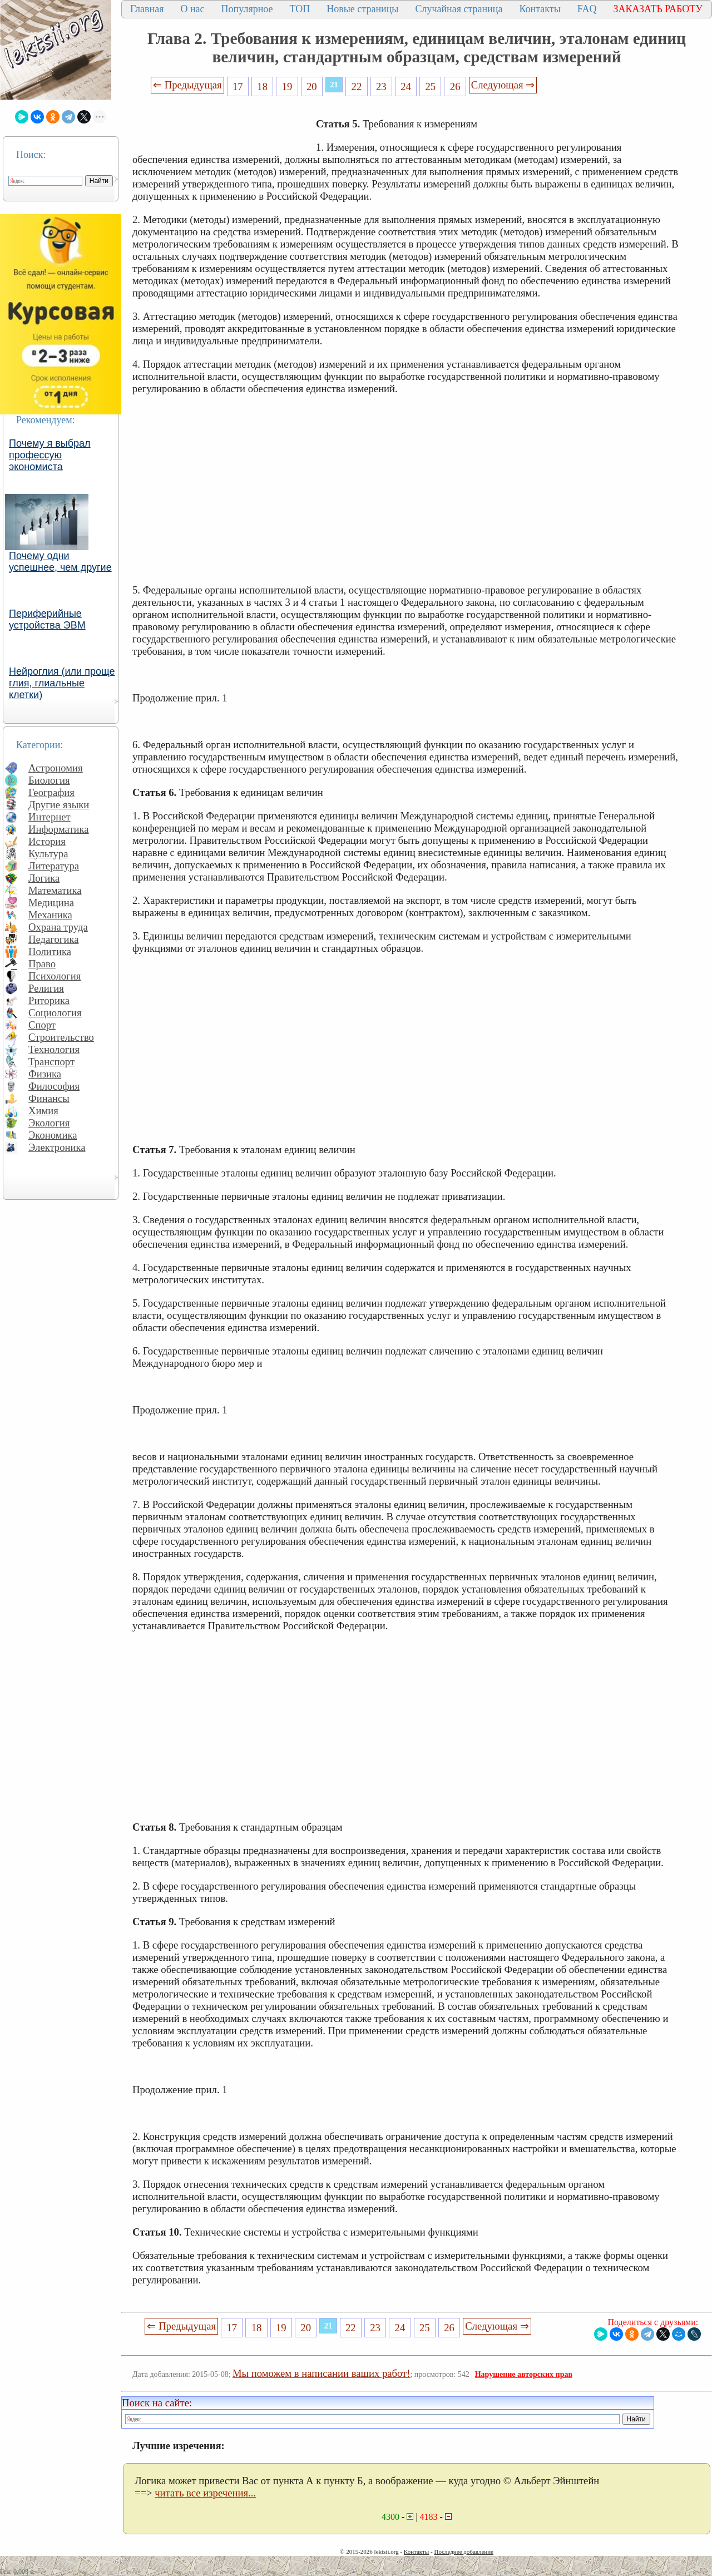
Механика (50, 915)
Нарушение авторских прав (523, 2374)
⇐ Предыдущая (187, 85)
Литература (53, 866)
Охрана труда (58, 927)
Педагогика (53, 939)
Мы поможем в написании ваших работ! (321, 2373)
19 (287, 86)
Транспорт (51, 1061)
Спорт (42, 1025)
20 (311, 86)
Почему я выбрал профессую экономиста (50, 455)
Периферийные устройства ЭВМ (47, 619)
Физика (44, 1074)
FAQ (587, 8)
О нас (192, 8)
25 (431, 86)
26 (455, 86)
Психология (54, 976)
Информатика (58, 829)
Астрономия (55, 768)
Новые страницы (362, 8)
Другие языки (58, 804)
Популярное (247, 8)
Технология (54, 1049)
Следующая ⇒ (503, 85)
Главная (147, 8)
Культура (48, 853)
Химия (43, 1110)
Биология (49, 780)
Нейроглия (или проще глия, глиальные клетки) (62, 683)
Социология (55, 1012)
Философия (54, 1086)
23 (381, 86)
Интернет (49, 817)
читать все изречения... (205, 2493)
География (51, 792)
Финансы (49, 1098)
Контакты (539, 8)
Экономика (52, 1135)
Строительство (61, 1037)
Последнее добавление (463, 2551)
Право (42, 964)
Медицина (51, 902)
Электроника (57, 1147)
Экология (49, 1123)
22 (357, 86)
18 (262, 86)
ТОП (300, 8)
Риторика (49, 1000)
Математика (55, 890)
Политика (49, 951)
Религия (46, 988)
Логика (44, 878)
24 (405, 86)
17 (238, 86)
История (47, 841)
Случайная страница (458, 8)
